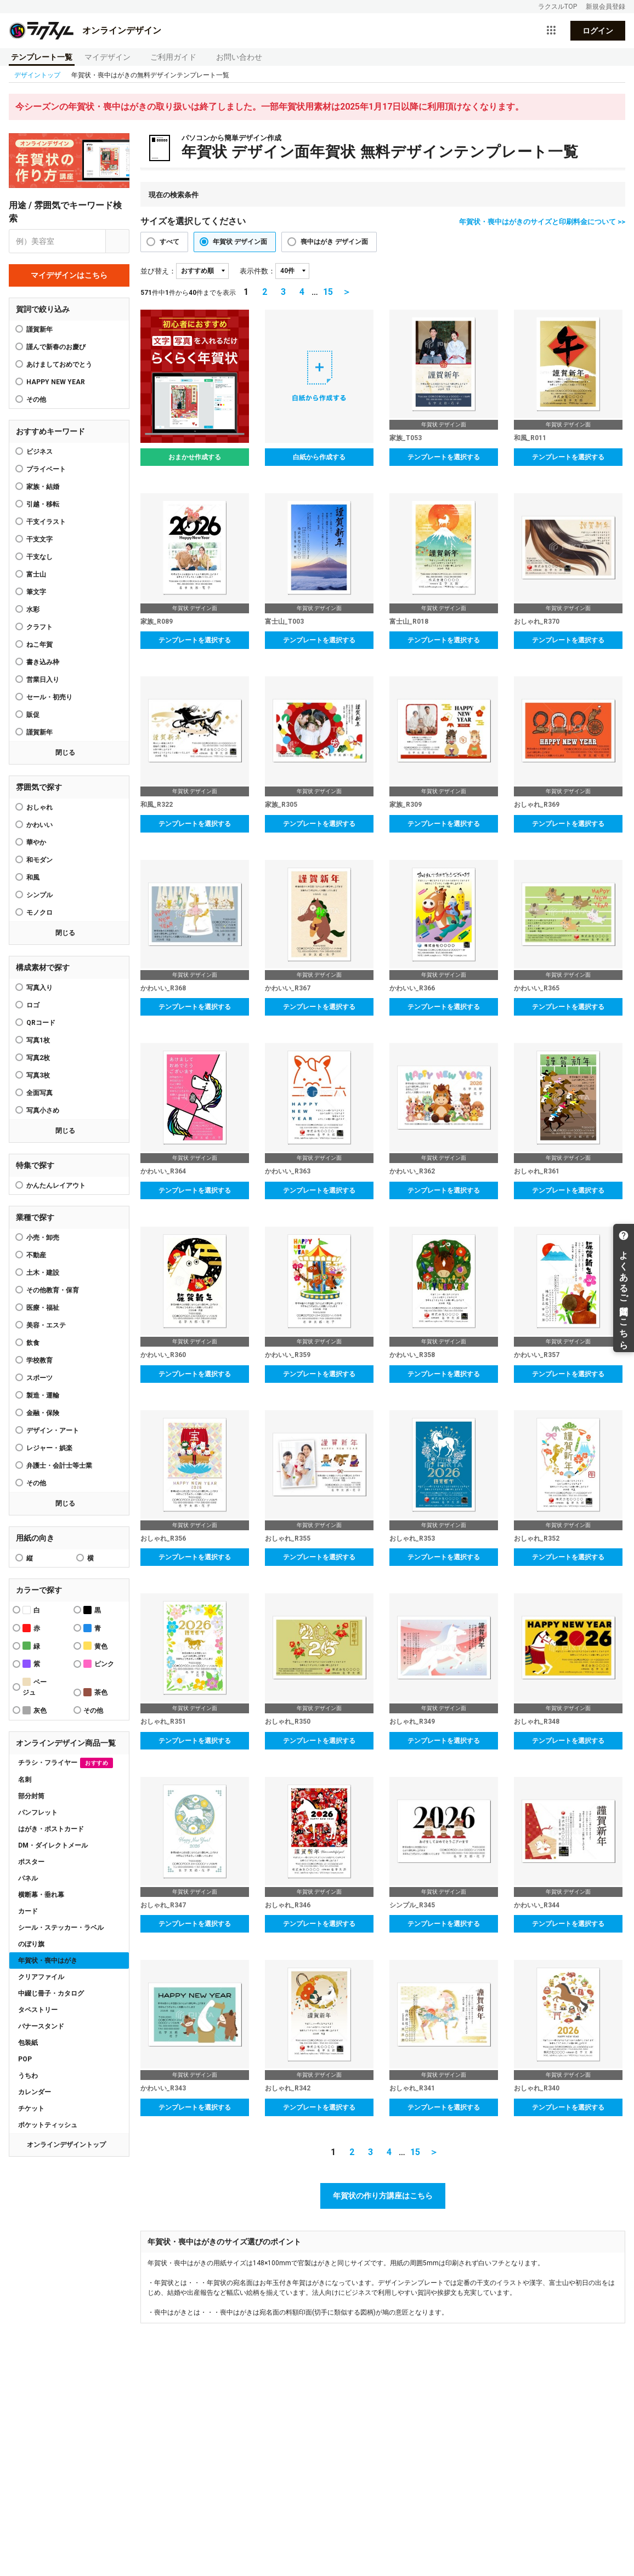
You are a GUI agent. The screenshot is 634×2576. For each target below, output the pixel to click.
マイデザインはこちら (69, 275)
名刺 (24, 1779)
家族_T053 (405, 438)
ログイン (597, 30)
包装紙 (28, 2043)
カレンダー (34, 2092)
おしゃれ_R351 (163, 1721)
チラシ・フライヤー (65, 1763)
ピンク (98, 1664)
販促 (32, 715)
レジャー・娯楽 (49, 1448)
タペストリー (38, 2010)
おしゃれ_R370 (536, 621)
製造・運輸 (42, 1395)
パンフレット (38, 1812)
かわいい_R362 (412, 1171)
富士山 (36, 574)
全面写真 (39, 1093)
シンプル (39, 895)
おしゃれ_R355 (287, 1538)
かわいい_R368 (163, 988)
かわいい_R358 (412, 1355)
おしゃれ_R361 (536, 1171)
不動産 (36, 1255)
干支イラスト (46, 522)
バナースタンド (41, 2026)
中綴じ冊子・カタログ (51, 1993)
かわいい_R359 (287, 1355)
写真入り (39, 987)
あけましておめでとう (59, 364)
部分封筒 (31, 1796)
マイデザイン (107, 57)
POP (25, 2059)
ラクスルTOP (557, 6)
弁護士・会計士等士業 (59, 1465)
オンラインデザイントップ (66, 2144)
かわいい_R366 (412, 988)
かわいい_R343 (163, 2088)
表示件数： (257, 271)
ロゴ (32, 1005)
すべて (169, 242)
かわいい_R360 (163, 1355)
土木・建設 (42, 1272)
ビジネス (39, 451)
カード (28, 1911)
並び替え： (158, 271)
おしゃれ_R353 (412, 1538)
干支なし (39, 557)
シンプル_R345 (412, 1905)
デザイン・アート (52, 1430)
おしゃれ (39, 807)
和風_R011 (530, 438)
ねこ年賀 (39, 644)
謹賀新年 (39, 329)
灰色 (34, 1710)
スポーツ (39, 1378)
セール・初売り (49, 697)
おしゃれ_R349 (412, 1721)
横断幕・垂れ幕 (41, 1895)
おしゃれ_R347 (163, 1905)
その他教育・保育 (52, 1290)
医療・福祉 (42, 1308)
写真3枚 (38, 1075)
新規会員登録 (605, 6)
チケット (31, 2108)
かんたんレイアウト (56, 1185)
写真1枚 (38, 1040)
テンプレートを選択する (443, 457)
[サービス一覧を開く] (551, 30)
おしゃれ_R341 (412, 2088)
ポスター (31, 1862)
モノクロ (39, 912)
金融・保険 (42, 1413)
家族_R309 (405, 804)
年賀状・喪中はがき (47, 1960)
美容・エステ (46, 1325)
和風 (32, 877)
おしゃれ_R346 (287, 1905)
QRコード (40, 1023)
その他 (36, 1483)
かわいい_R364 (163, 1171)
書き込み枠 (42, 662)
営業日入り (42, 679)
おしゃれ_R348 (536, 1721)
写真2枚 (38, 1058)
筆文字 (36, 592)
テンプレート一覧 (41, 57)
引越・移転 (42, 504)
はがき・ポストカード (51, 1829)
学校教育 (39, 1360)
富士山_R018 (408, 621)
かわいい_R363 (287, 1171)
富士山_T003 (284, 621)
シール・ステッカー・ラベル (61, 1927)
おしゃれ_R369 (536, 804)
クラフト (39, 627)
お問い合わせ (239, 57)
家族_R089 (156, 621)
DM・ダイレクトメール (53, 1845)
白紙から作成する (319, 457)
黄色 (95, 1646)
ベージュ (34, 1687)
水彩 (32, 609)
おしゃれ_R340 (536, 2088)
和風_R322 (156, 804)
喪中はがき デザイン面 (334, 242)
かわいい (39, 825)
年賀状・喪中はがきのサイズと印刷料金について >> (542, 222)
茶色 (95, 1692)
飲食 (32, 1343)
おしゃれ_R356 (163, 1538)
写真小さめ (42, 1110)
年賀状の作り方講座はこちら (383, 2195)
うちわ (28, 2075)
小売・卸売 (42, 1237)
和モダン (39, 860)
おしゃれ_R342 (287, 2088)
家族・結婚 (42, 487)
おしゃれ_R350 (287, 1721)
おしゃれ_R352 (536, 1538)
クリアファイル (41, 1977)
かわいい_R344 (536, 1905)
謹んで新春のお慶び (56, 347)
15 (328, 292)
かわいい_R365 (536, 988)
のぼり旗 (31, 1944)
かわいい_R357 (536, 1355)
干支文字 (39, 539)
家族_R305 (281, 804)
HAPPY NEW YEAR (55, 382)
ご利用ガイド (173, 57)
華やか (36, 842)
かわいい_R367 (287, 988)
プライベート (46, 469)
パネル (28, 1878)
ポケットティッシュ (47, 2125)
